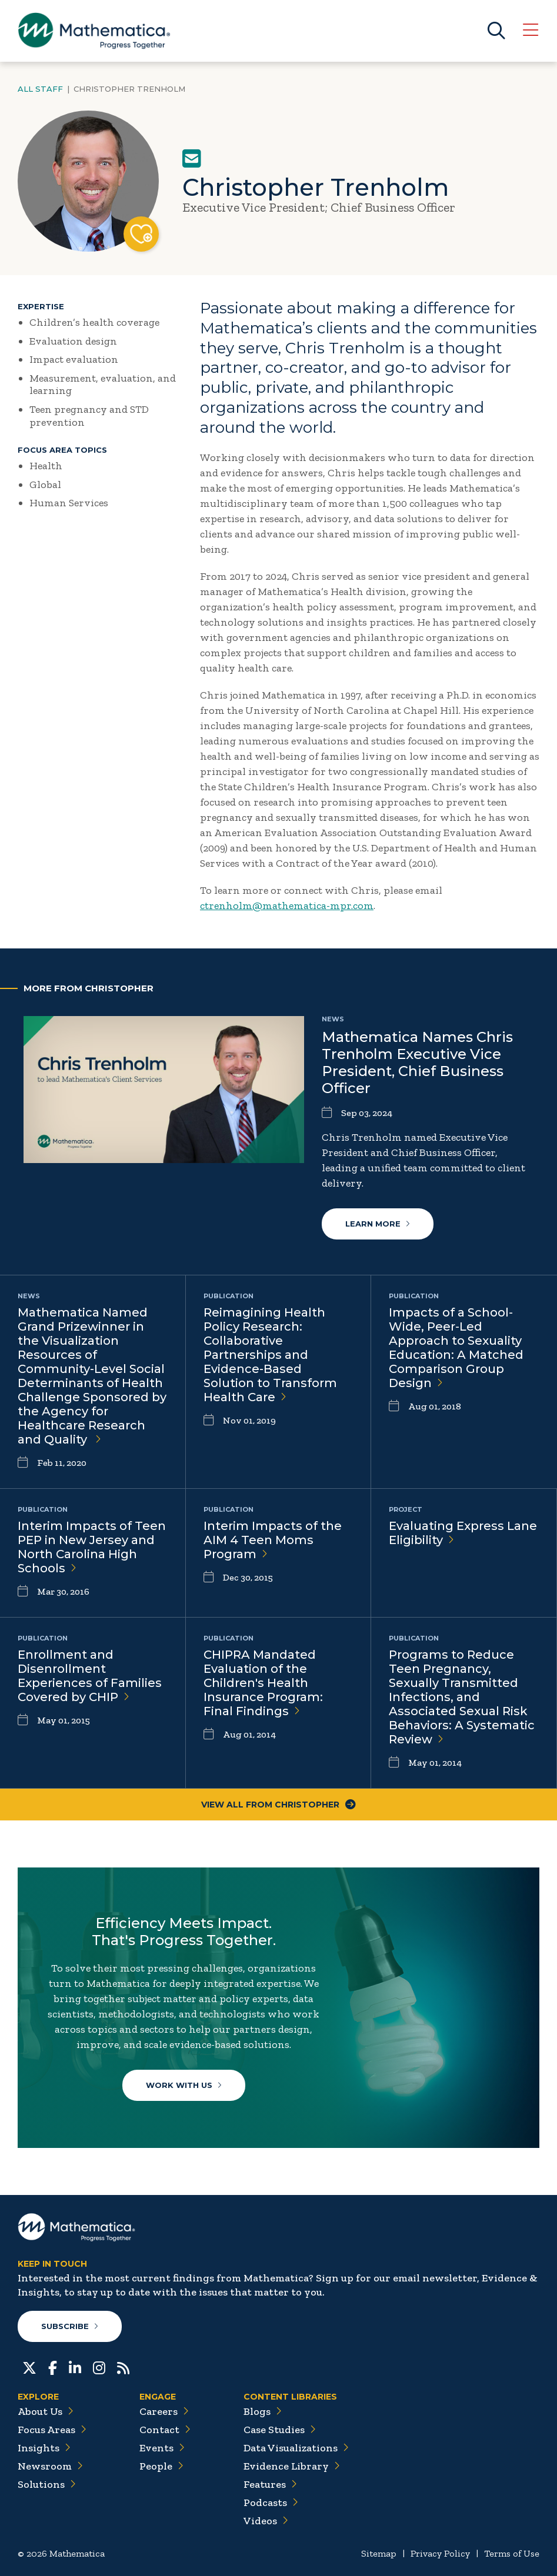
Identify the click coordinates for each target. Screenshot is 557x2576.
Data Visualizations (296, 2447)
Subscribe (69, 2326)
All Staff (40, 88)
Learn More (377, 1223)
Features (270, 2484)
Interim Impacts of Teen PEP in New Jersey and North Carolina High (92, 1547)
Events (162, 2447)
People (161, 2466)
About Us (46, 2411)
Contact (165, 2429)
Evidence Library (292, 2466)
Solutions (47, 2484)
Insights (44, 2447)
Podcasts (271, 2502)
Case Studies (280, 2429)
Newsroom (50, 2466)
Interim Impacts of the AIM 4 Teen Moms (273, 1540)
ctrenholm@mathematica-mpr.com (286, 905)
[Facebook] (52, 2366)
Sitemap (378, 2553)
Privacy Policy (440, 2553)
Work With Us (184, 2085)
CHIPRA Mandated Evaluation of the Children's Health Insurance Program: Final (263, 1683)
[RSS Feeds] (123, 2366)
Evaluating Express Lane (463, 1533)
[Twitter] (29, 2366)
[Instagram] (99, 2366)
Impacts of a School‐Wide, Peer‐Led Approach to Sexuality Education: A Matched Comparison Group (456, 1347)
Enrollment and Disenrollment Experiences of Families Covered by (90, 1676)
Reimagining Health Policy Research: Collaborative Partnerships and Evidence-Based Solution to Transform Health (270, 1354)
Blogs (263, 2411)
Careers (164, 2411)
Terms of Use (511, 2553)
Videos (266, 2520)
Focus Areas (52, 2429)
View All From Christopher (278, 1804)
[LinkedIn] (75, 2366)
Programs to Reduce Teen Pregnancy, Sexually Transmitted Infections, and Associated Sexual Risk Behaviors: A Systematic (462, 1697)
